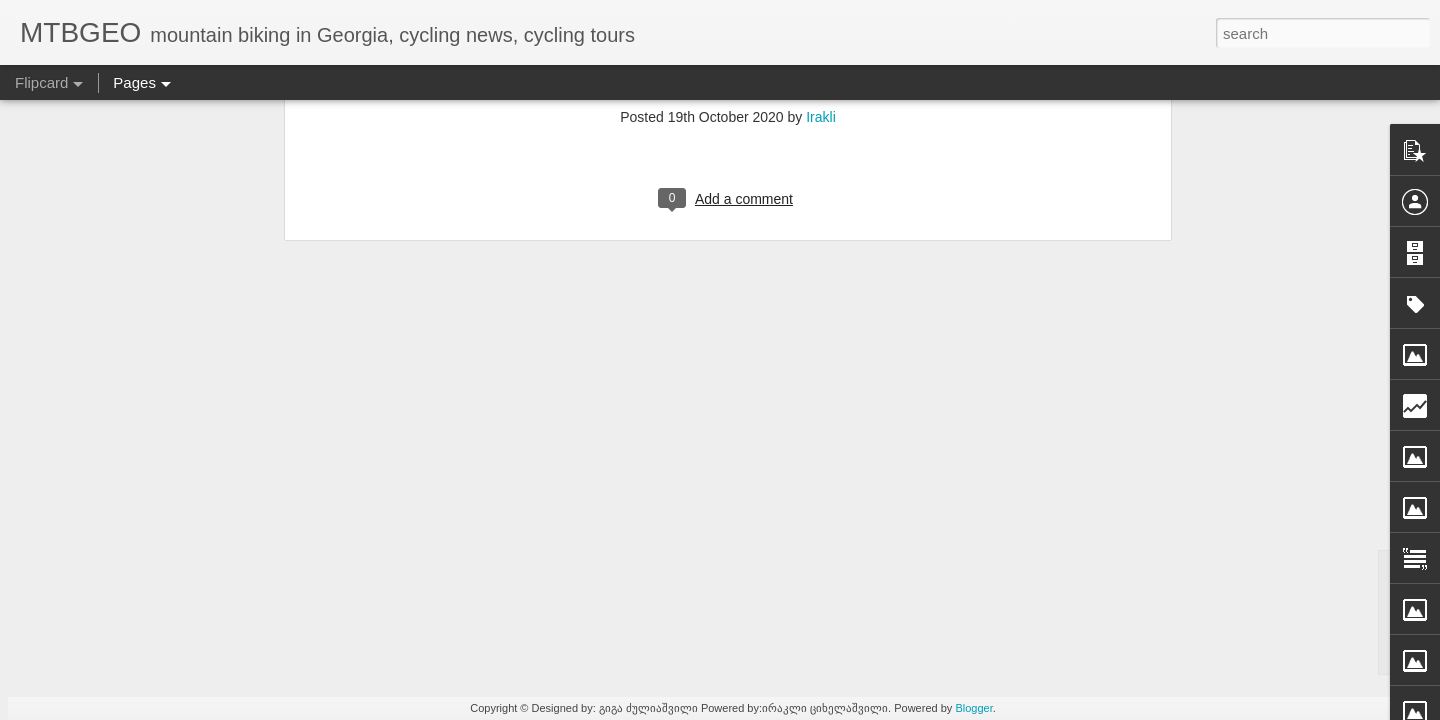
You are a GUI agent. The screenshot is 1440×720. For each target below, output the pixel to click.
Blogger (973, 708)
